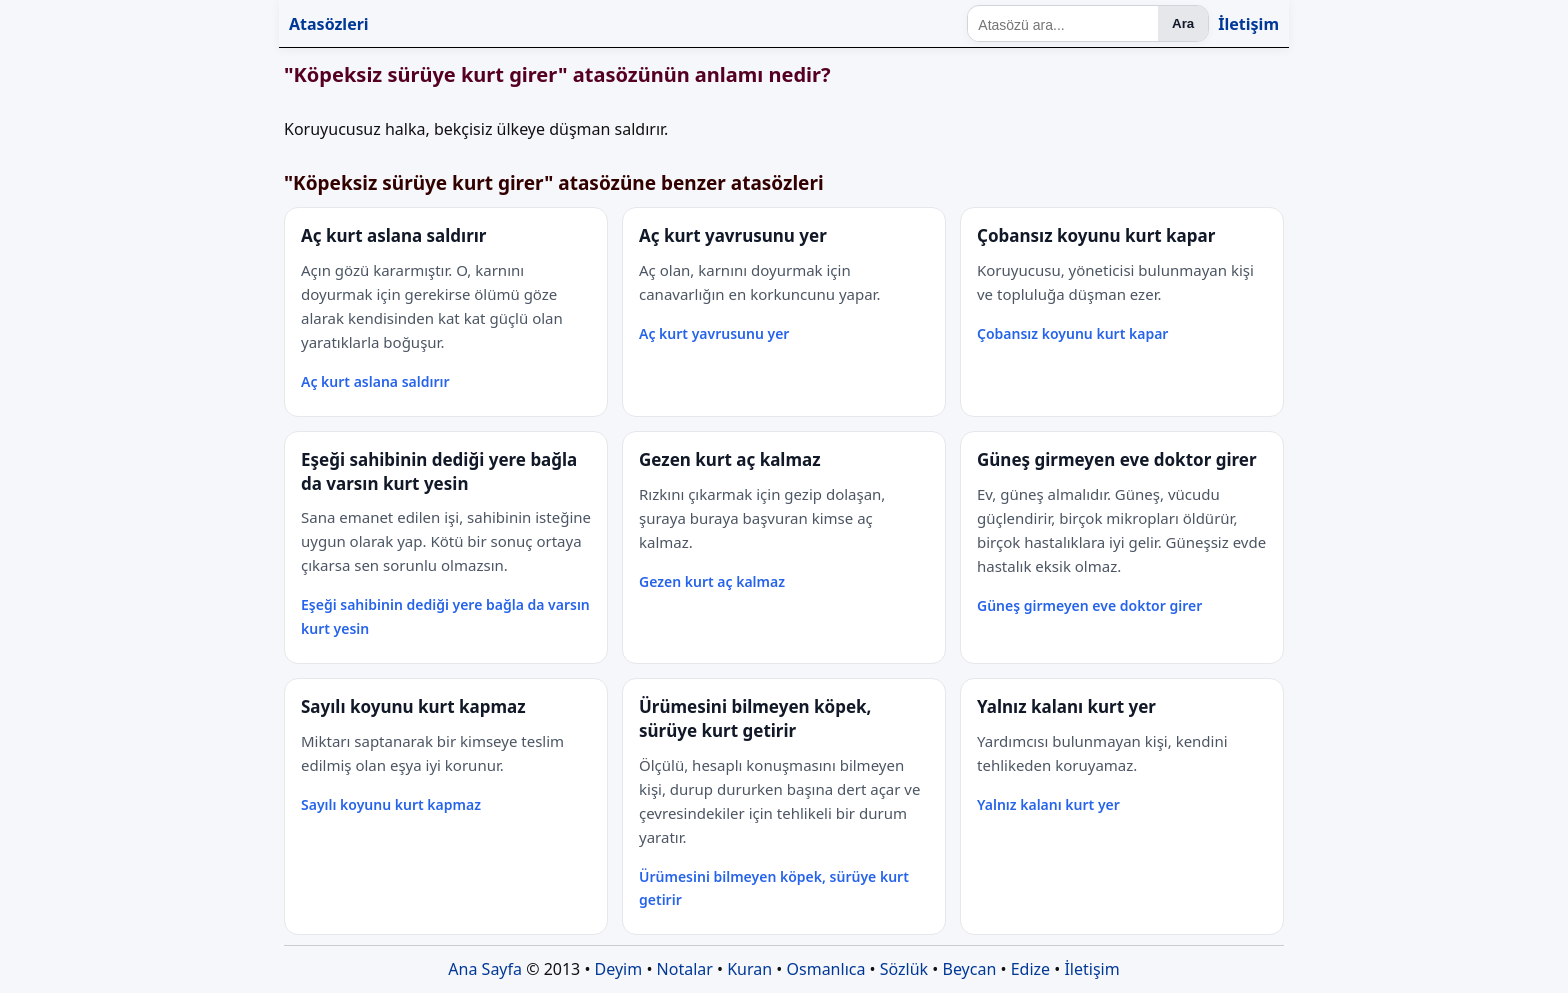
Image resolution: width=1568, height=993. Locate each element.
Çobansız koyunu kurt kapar (1072, 333)
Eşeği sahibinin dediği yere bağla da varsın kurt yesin (445, 616)
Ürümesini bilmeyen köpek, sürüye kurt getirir (774, 888)
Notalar (685, 969)
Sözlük (904, 969)
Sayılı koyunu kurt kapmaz (391, 804)
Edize (1030, 969)
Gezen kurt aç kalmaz (712, 581)
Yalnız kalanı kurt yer (1048, 804)
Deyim (619, 969)
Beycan (970, 969)
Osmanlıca (826, 969)
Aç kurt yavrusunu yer (714, 333)
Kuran (749, 969)
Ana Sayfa (485, 969)
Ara (1183, 23)
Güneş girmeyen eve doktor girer (1089, 605)
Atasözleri (329, 24)
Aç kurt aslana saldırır (375, 381)
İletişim (1248, 24)
